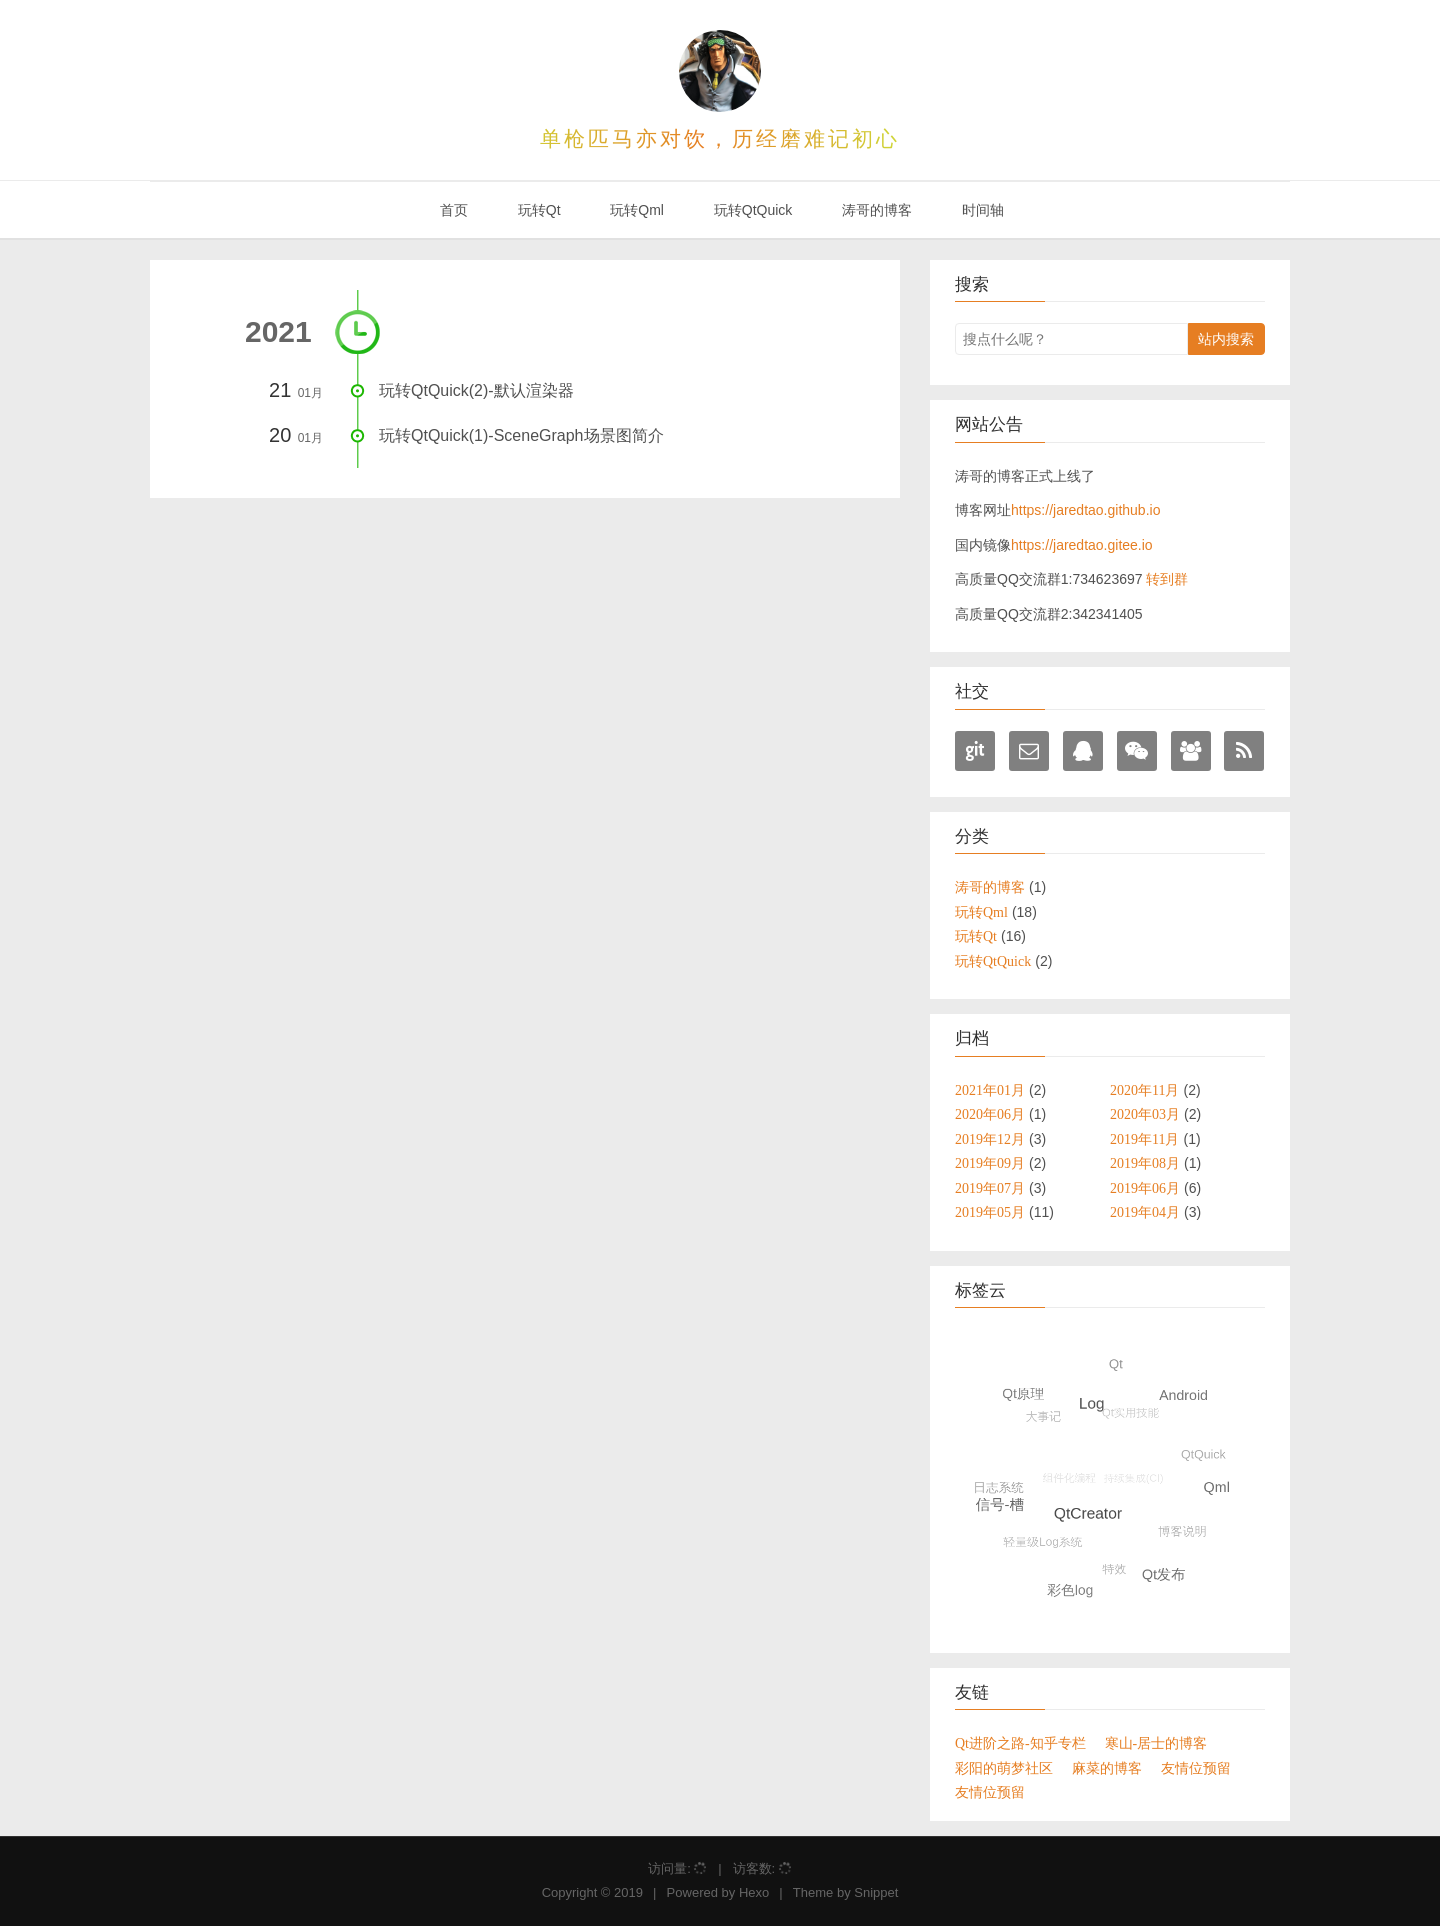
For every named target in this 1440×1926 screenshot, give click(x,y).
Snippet (876, 1892)
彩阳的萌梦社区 (1004, 1768)
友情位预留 (1196, 1768)
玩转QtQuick (751, 210)
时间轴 (981, 210)
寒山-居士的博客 (1156, 1743)
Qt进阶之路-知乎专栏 (1020, 1743)
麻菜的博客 (1107, 1768)
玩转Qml (635, 210)
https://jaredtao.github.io (1085, 510)
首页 (452, 210)
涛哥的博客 (875, 210)
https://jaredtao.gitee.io (1082, 545)
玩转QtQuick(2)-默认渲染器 (476, 390)
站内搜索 (1226, 339)
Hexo (754, 1892)
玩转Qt (537, 210)
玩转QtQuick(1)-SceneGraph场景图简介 (521, 435)
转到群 (1167, 579)
